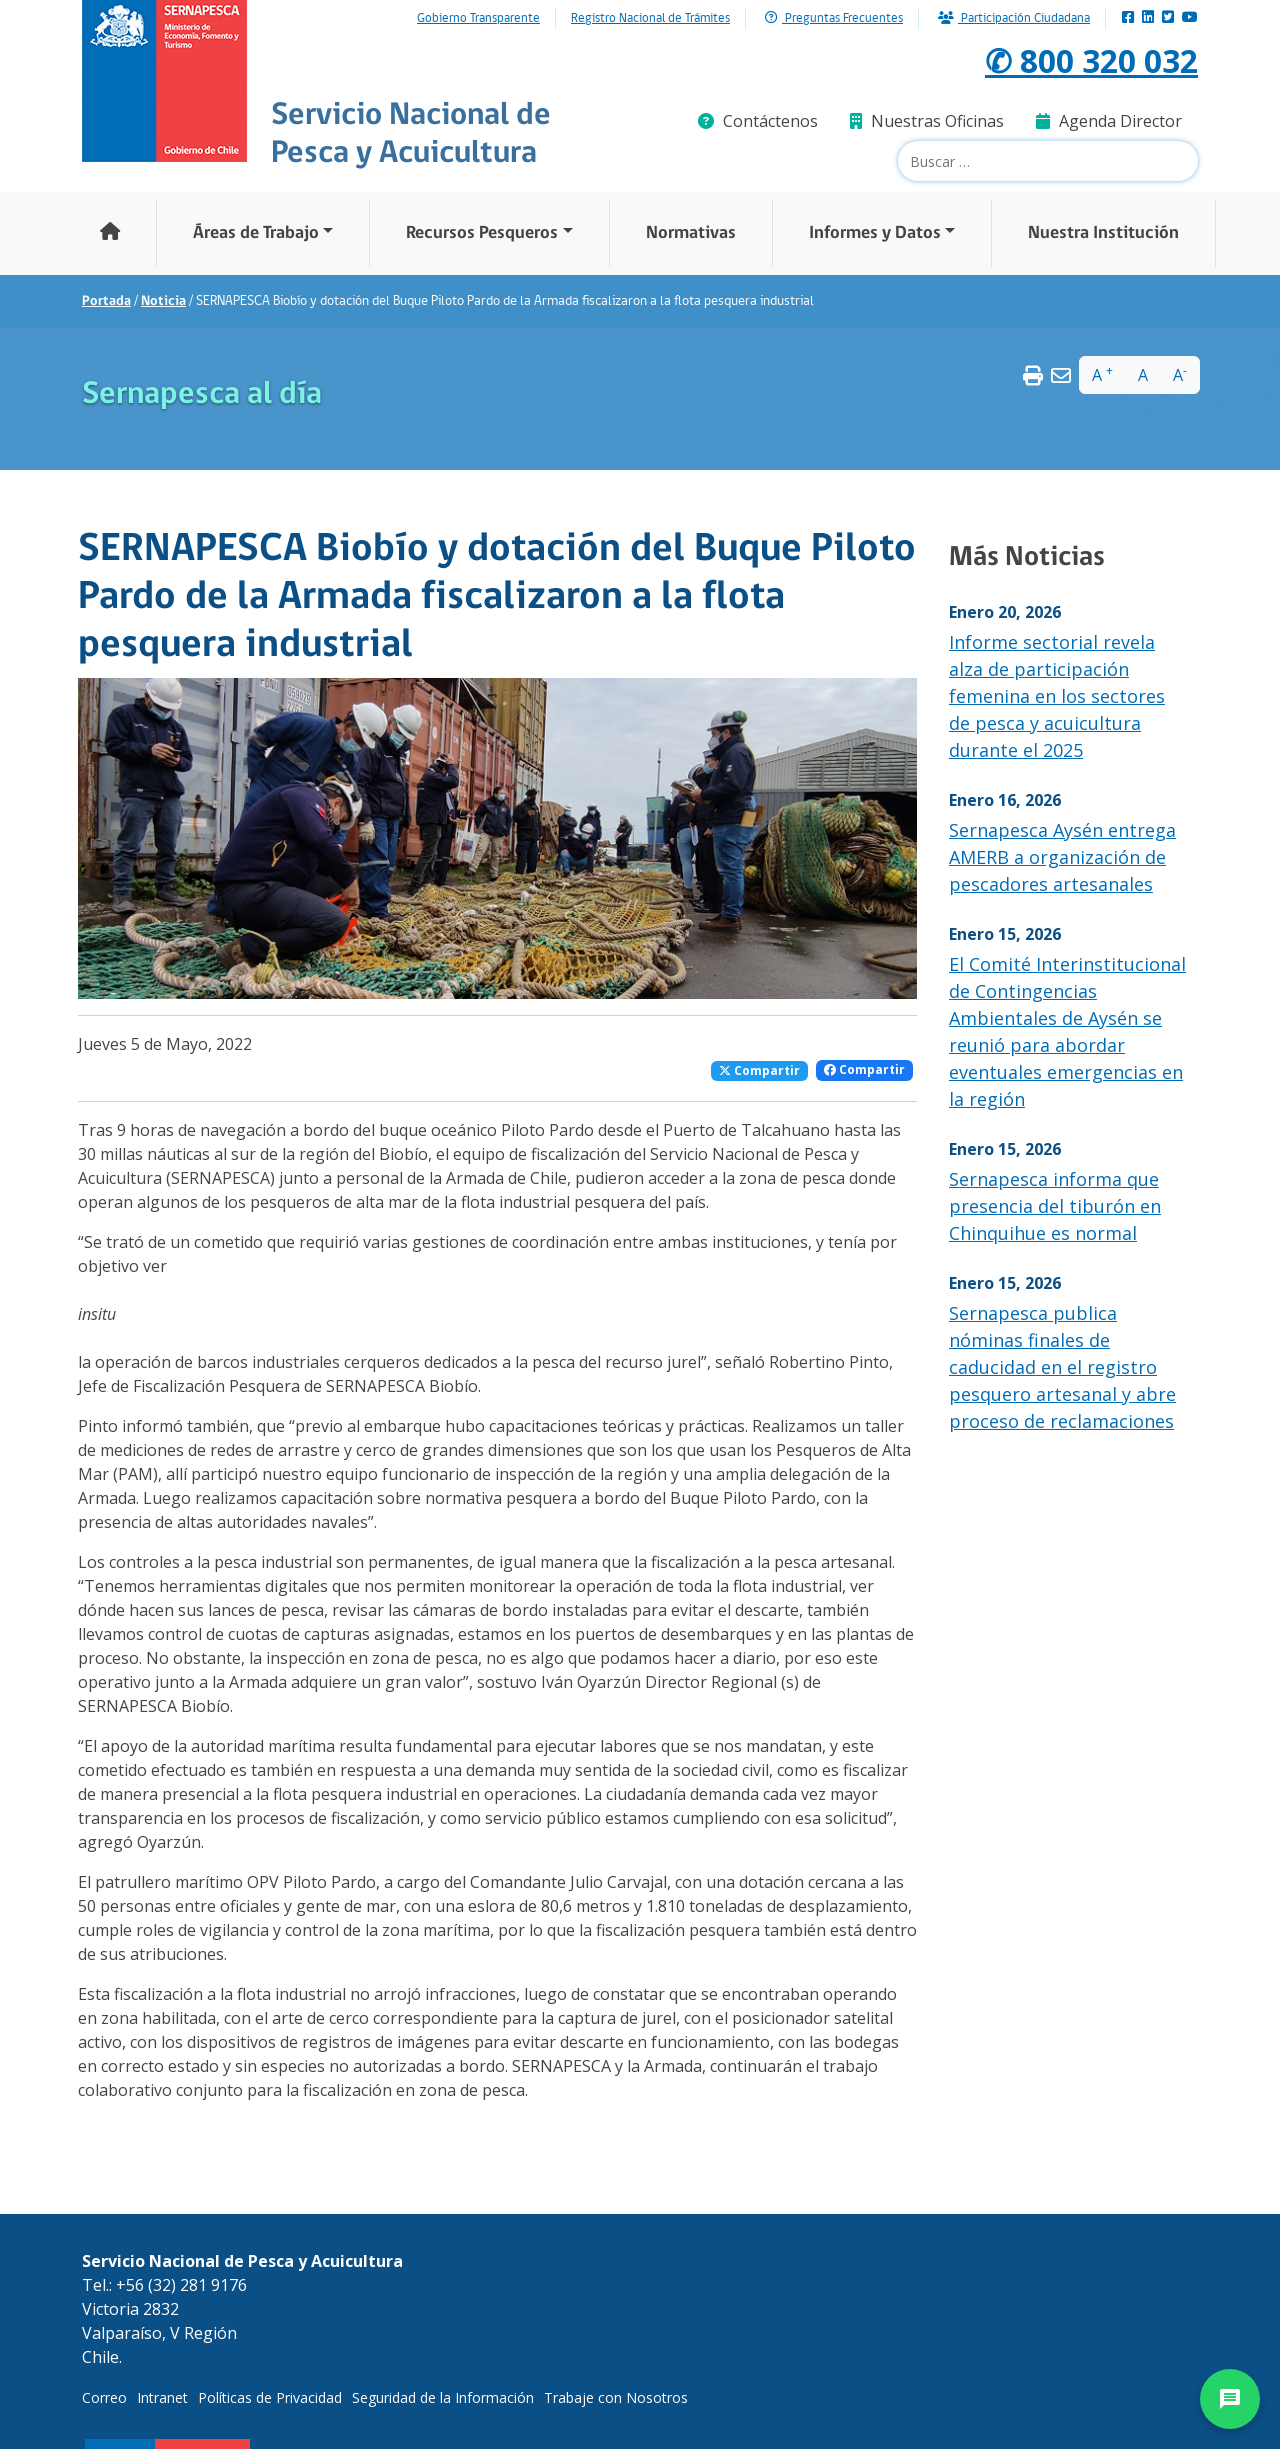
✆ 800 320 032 (1091, 60)
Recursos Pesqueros (482, 233)
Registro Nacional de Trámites (650, 19)
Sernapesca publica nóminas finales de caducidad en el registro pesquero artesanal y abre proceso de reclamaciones (1062, 1367)
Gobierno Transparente (478, 19)
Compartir (759, 1070)
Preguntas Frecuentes (834, 18)
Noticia (163, 301)
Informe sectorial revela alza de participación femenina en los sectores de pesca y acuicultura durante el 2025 (1057, 696)
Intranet (162, 2397)
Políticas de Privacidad (270, 2397)
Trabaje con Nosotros (616, 2397)
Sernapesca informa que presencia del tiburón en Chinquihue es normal (1055, 1206)
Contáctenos (758, 121)
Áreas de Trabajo (256, 233)
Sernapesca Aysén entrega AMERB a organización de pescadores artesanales (1062, 857)
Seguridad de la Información (443, 2397)
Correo (104, 2397)
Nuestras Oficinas (927, 121)
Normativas (691, 233)
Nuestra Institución (1103, 233)
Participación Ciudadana (1014, 18)
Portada (106, 301)
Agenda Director (1109, 121)
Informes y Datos (875, 233)
